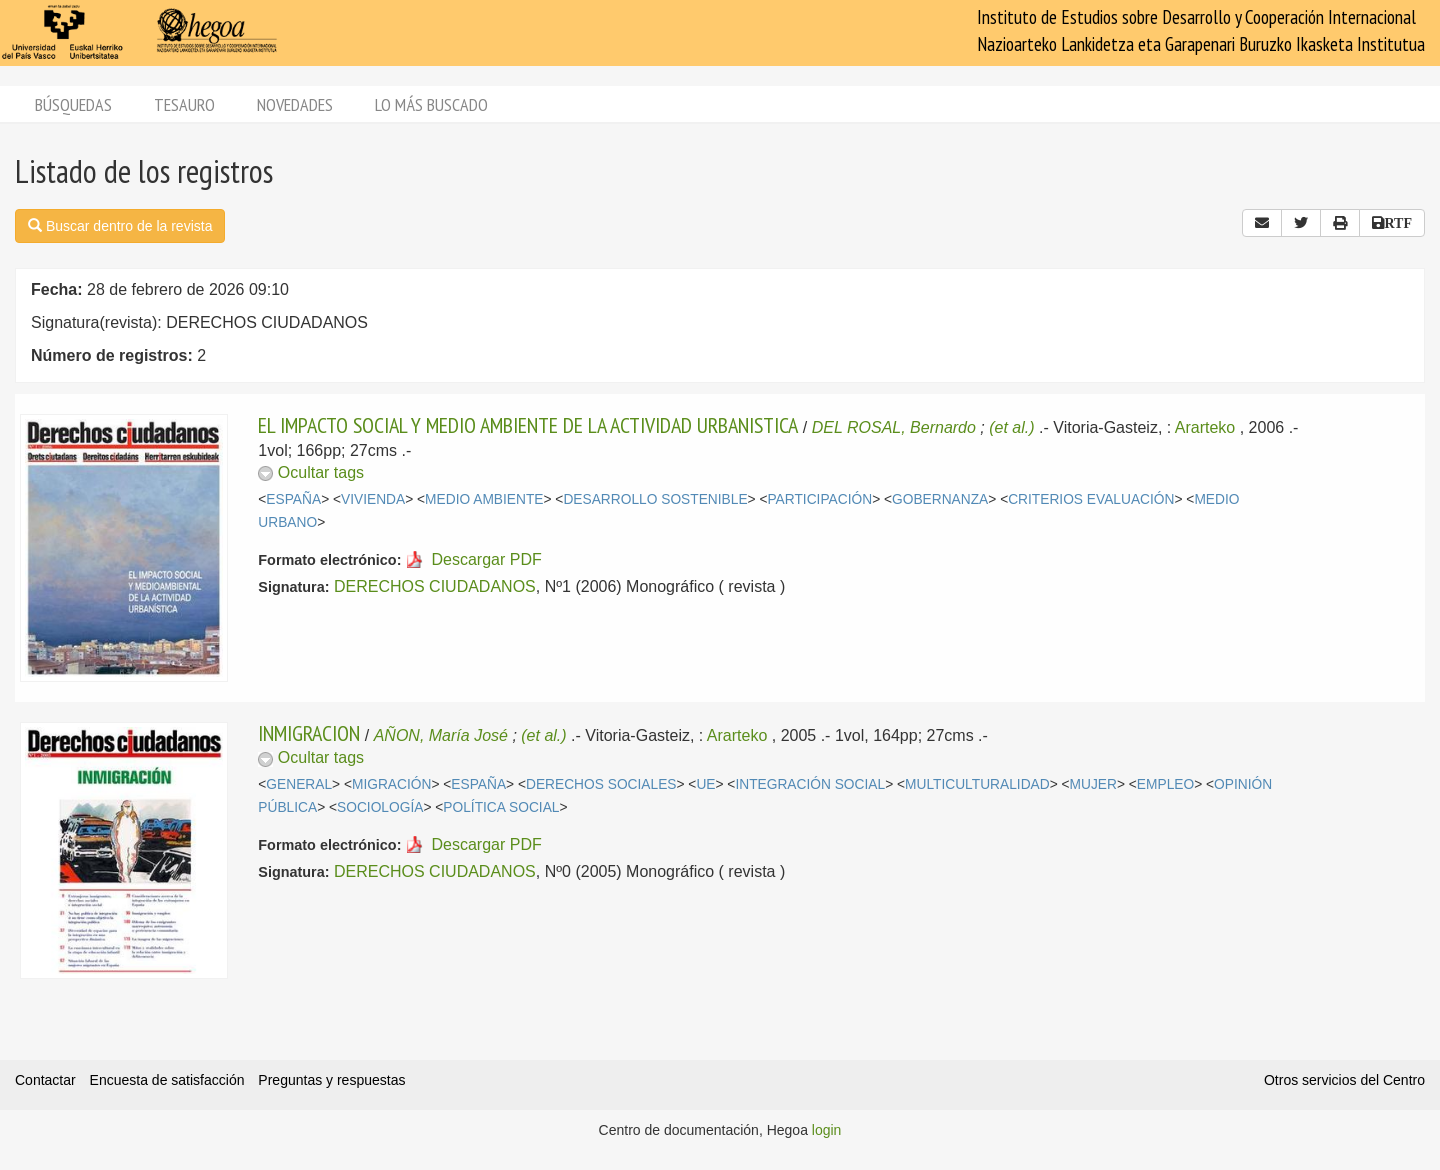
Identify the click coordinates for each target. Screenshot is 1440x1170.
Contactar (45, 1080)
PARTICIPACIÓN (819, 499)
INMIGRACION (309, 733)
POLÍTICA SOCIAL (501, 807)
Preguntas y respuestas (331, 1080)
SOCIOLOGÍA (380, 807)
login (827, 1130)
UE (705, 784)
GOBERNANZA (940, 499)
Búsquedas (73, 104)
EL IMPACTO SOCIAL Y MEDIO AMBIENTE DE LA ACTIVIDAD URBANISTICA (528, 425)
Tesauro (184, 104)
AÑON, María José (441, 735)
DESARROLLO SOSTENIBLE (655, 499)
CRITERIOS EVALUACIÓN (1091, 499)
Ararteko (1205, 427)
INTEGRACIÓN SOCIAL (810, 784)
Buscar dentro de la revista (120, 226)
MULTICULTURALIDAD (977, 784)
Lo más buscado (431, 104)
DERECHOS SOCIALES (601, 784)
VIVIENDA (373, 499)
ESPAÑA (293, 499)
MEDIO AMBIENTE (484, 499)
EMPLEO (1165, 784)
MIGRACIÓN (391, 784)
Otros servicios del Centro (1344, 1080)
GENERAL (299, 784)
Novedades (295, 104)
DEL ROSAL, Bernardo (894, 427)
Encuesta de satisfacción (167, 1080)
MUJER (1093, 784)
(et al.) (1011, 427)
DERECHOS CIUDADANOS (435, 586)
